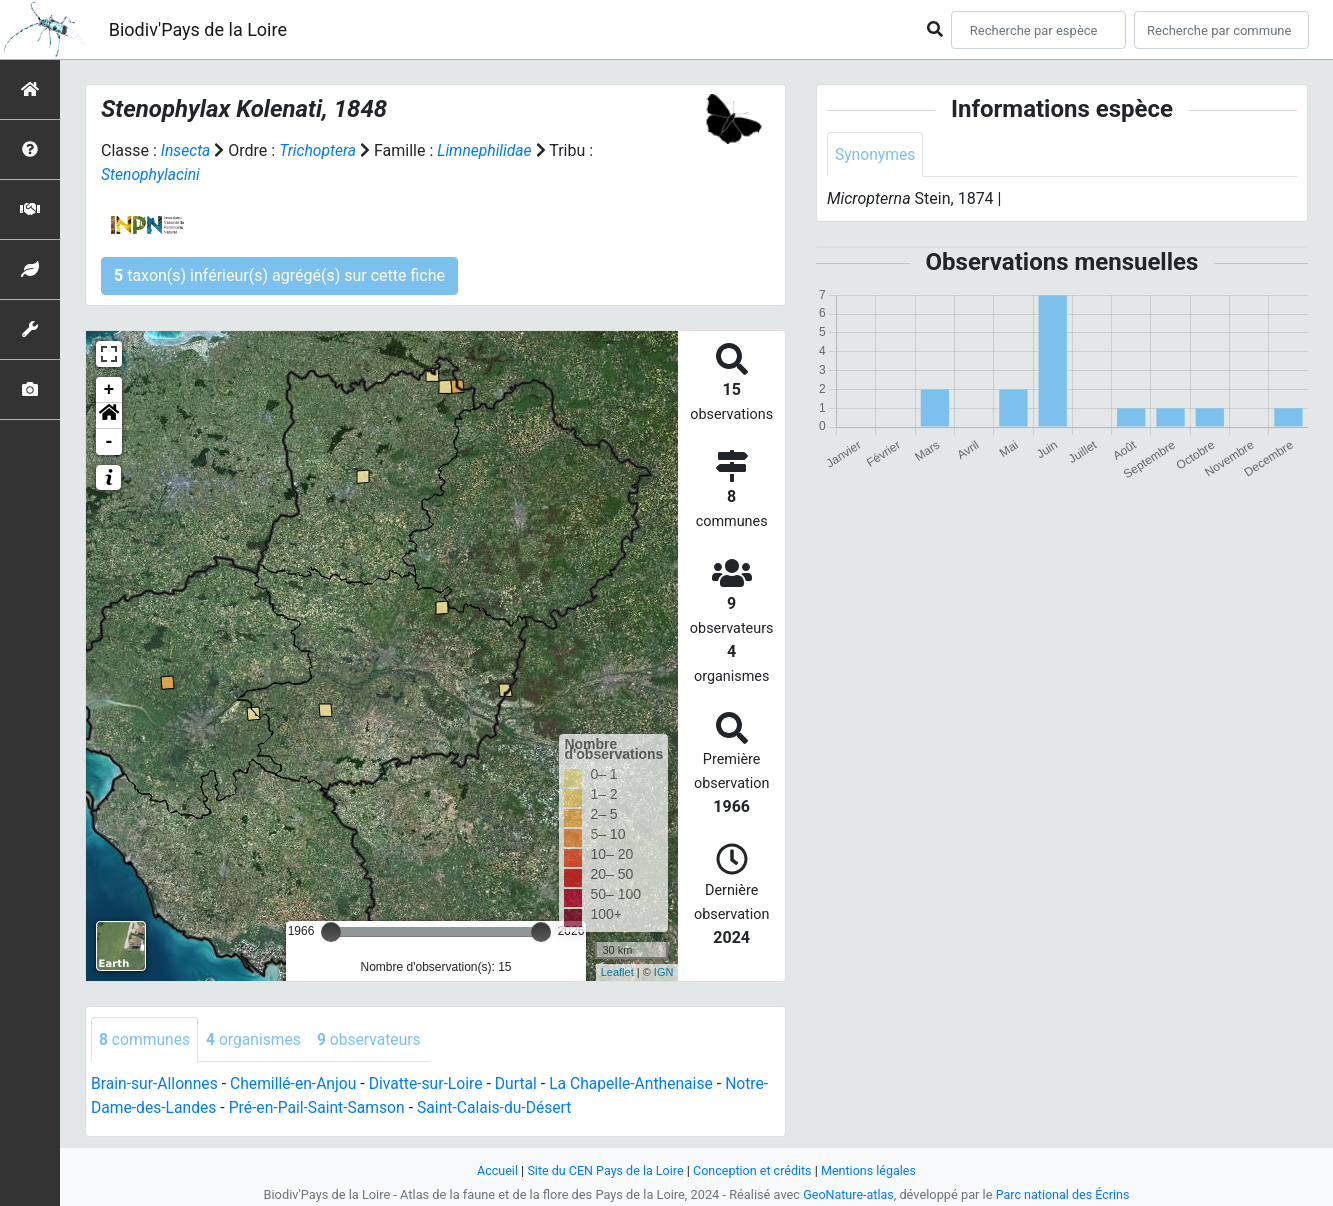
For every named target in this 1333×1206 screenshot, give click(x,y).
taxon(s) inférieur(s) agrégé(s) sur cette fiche (279, 275)
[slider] (331, 932)
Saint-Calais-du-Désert (547, 1108)
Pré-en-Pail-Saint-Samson (366, 1108)
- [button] (109, 442)
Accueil (493, 1170)
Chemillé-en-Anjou (297, 1084)
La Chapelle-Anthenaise (642, 1084)
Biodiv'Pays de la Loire (198, 29)
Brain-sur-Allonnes (156, 1084)
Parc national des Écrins (1063, 1194)
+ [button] (109, 390)
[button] (109, 416)
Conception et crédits (753, 1170)
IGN (664, 972)
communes (145, 1039)
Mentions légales (872, 1170)
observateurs (374, 1039)
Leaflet (617, 972)
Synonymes (876, 154)
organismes (256, 1039)
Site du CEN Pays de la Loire (604, 1170)
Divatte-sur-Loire (432, 1084)
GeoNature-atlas (847, 1194)
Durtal (524, 1084)
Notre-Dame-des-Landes (177, 1108)
